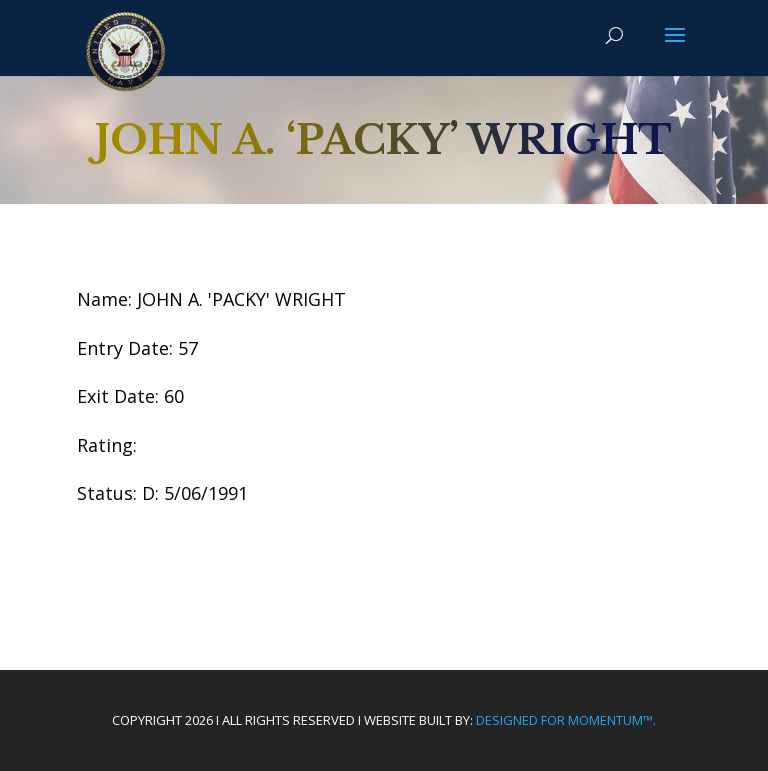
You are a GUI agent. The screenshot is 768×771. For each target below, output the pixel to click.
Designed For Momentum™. (566, 720)
